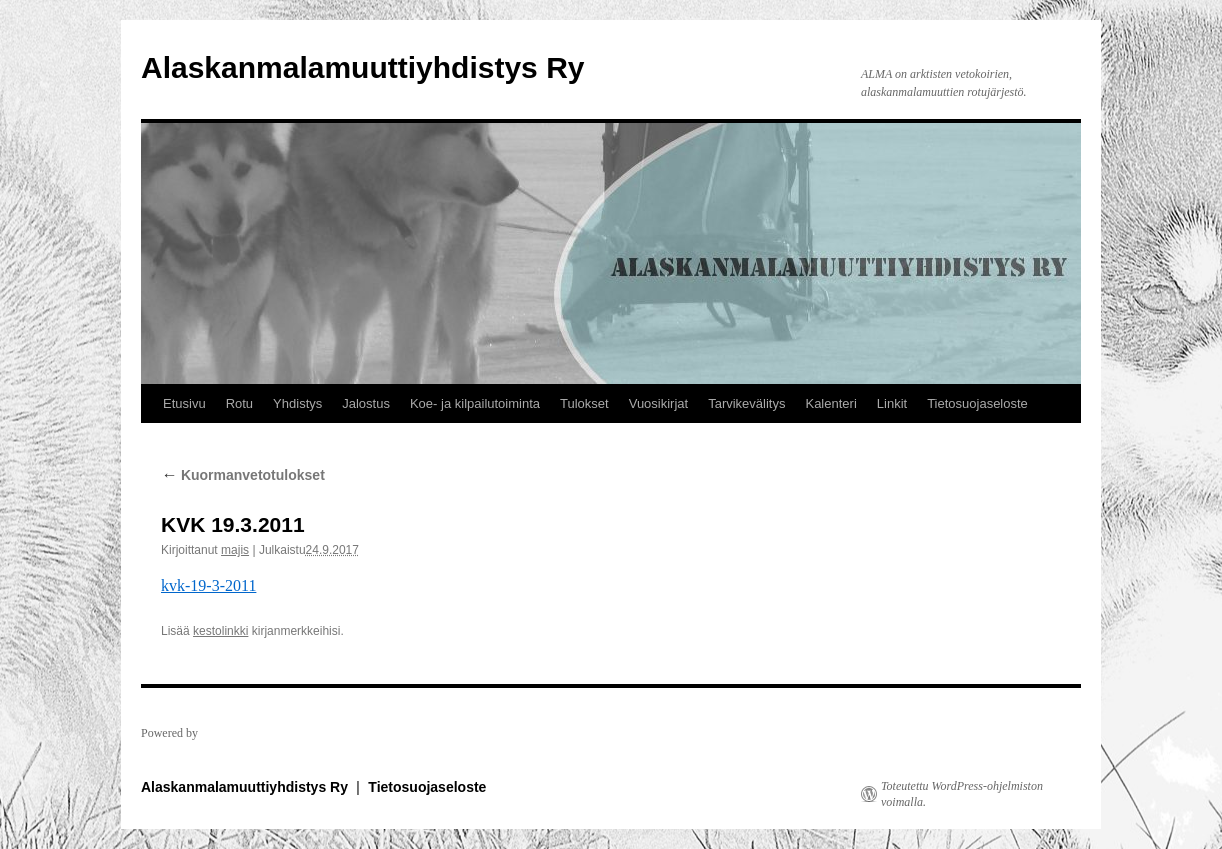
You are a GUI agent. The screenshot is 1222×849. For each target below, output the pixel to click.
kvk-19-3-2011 (208, 585)
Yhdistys (297, 403)
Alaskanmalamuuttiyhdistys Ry (362, 67)
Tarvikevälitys (746, 403)
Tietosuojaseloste (977, 403)
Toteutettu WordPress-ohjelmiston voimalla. (962, 794)
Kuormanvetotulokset (243, 475)
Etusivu (184, 403)
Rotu (239, 403)
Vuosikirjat (658, 403)
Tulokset (584, 403)
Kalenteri (830, 403)
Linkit (892, 403)
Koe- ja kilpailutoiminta (475, 403)
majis (235, 550)
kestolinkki (220, 631)
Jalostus (366, 403)
